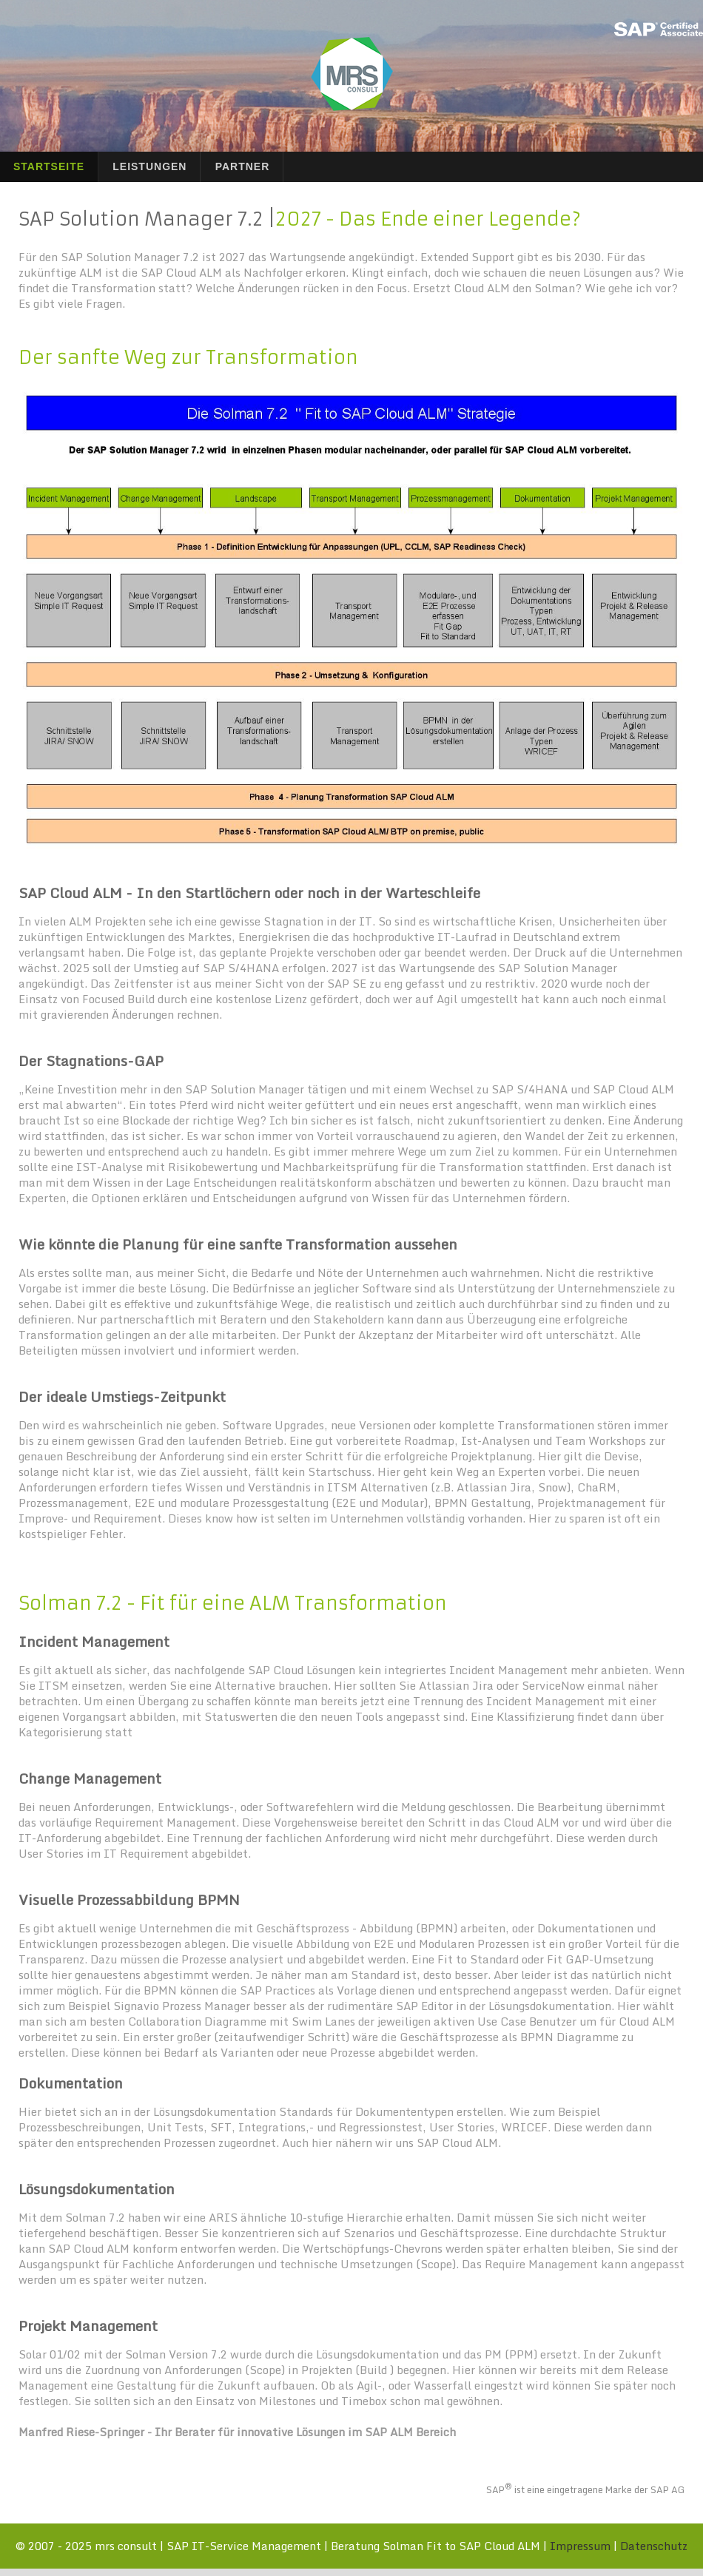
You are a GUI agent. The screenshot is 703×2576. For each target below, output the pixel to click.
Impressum (580, 2546)
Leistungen (149, 166)
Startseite (48, 166)
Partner (242, 166)
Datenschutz (653, 2546)
